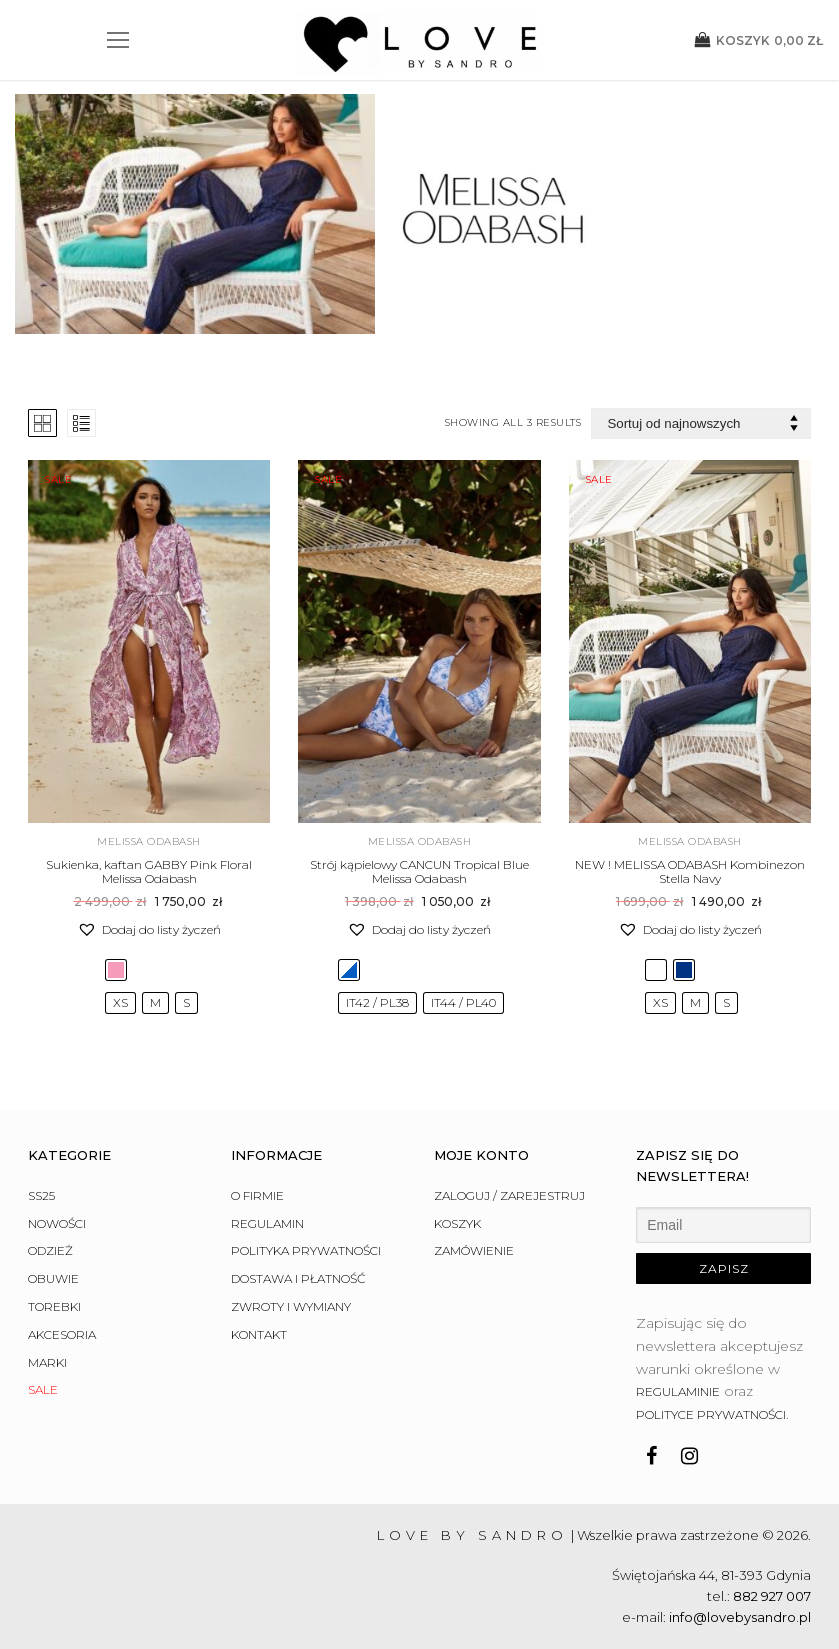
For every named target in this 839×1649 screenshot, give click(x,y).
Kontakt (259, 1334)
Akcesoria (62, 1334)
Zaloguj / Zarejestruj (509, 1195)
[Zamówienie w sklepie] (701, 423)
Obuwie (53, 1278)
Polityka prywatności (306, 1250)
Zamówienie (474, 1250)
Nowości (57, 1223)
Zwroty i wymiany (291, 1306)
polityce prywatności (711, 1414)
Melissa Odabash (149, 841)
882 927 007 (772, 1596)
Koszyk (457, 1223)
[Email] (723, 1225)
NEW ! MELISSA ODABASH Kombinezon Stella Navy (690, 871)
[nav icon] (117, 40)
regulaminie (678, 1391)
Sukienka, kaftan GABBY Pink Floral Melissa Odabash (149, 871)
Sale (43, 1389)
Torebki (54, 1306)
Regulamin (267, 1223)
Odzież (50, 1250)
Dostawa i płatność (298, 1278)
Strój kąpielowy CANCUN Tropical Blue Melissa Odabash (419, 871)
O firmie (257, 1195)
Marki (47, 1362)
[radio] (116, 970)
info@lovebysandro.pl (740, 1617)
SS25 (41, 1195)
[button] (149, 929)
